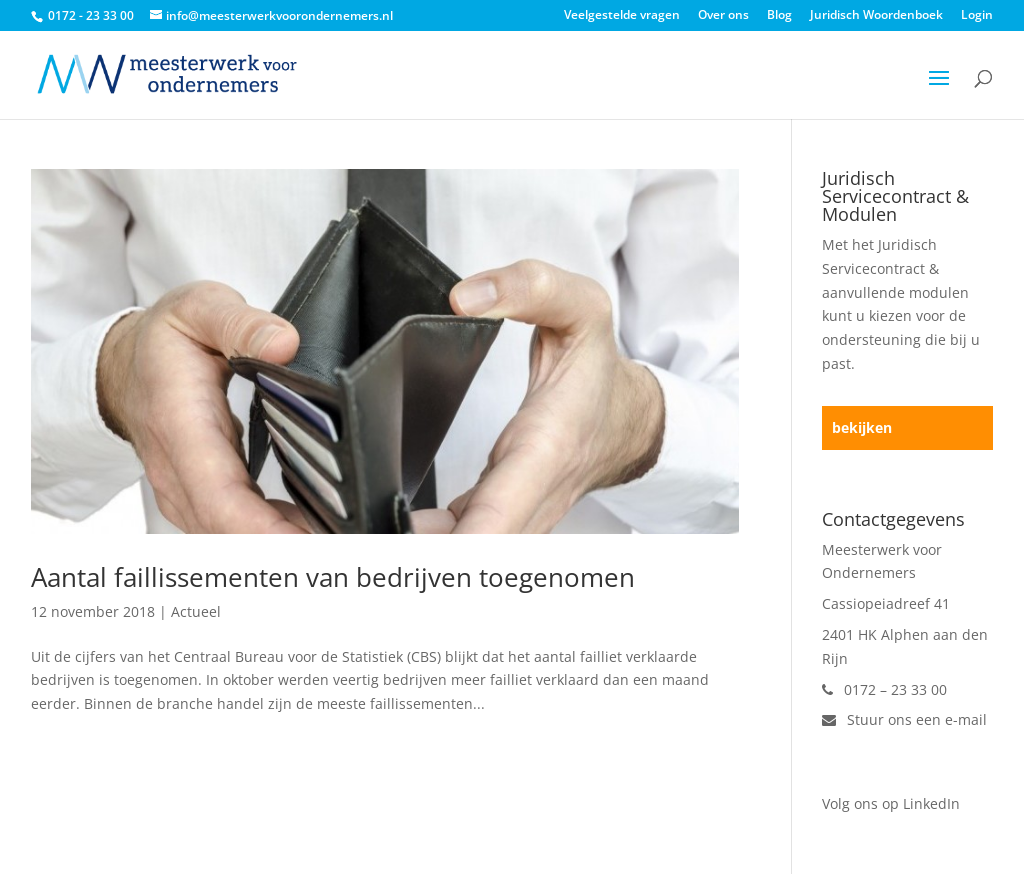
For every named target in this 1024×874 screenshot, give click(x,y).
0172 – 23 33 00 (884, 689)
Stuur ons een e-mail (904, 719)
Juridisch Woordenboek (876, 16)
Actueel (196, 611)
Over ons (723, 16)
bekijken (862, 427)
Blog (779, 16)
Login (977, 16)
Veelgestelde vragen (622, 16)
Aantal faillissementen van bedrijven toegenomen (333, 577)
